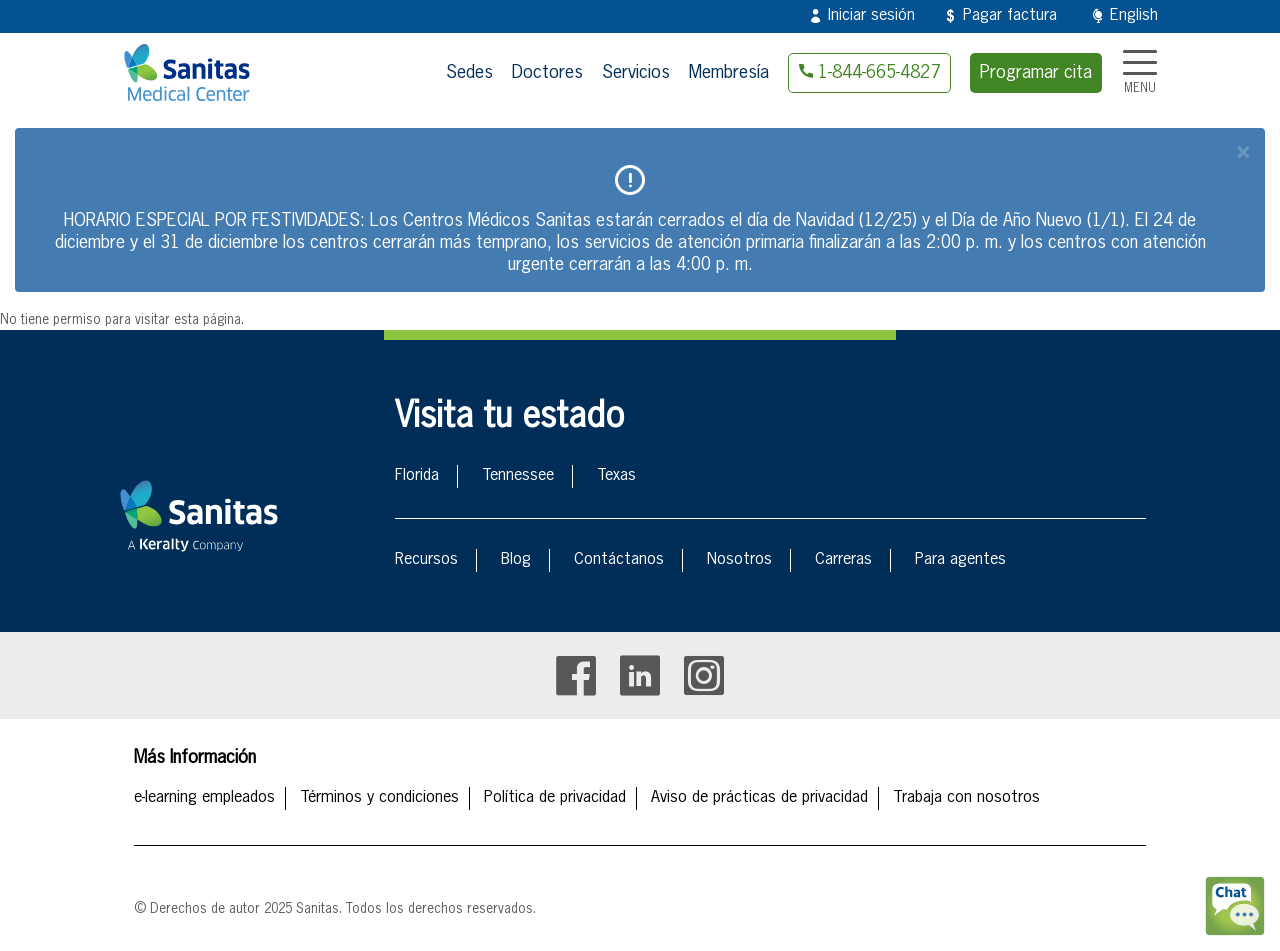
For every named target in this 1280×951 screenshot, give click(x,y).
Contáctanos (619, 560)
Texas (616, 476)
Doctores (547, 73)
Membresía (729, 73)
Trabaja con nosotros (966, 798)
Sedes (469, 73)
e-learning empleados (204, 798)
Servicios (636, 73)
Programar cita (1036, 73)
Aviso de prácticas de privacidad (759, 798)
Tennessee (518, 476)
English (1134, 16)
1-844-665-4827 (879, 73)
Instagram (704, 675)
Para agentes (960, 560)
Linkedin (640, 675)
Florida (417, 476)
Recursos (426, 560)
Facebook (576, 675)
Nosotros (739, 560)
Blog (516, 560)
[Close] (1243, 152)
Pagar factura (1010, 16)
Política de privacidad (555, 798)
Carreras (843, 560)
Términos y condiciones (379, 798)
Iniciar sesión (871, 16)
